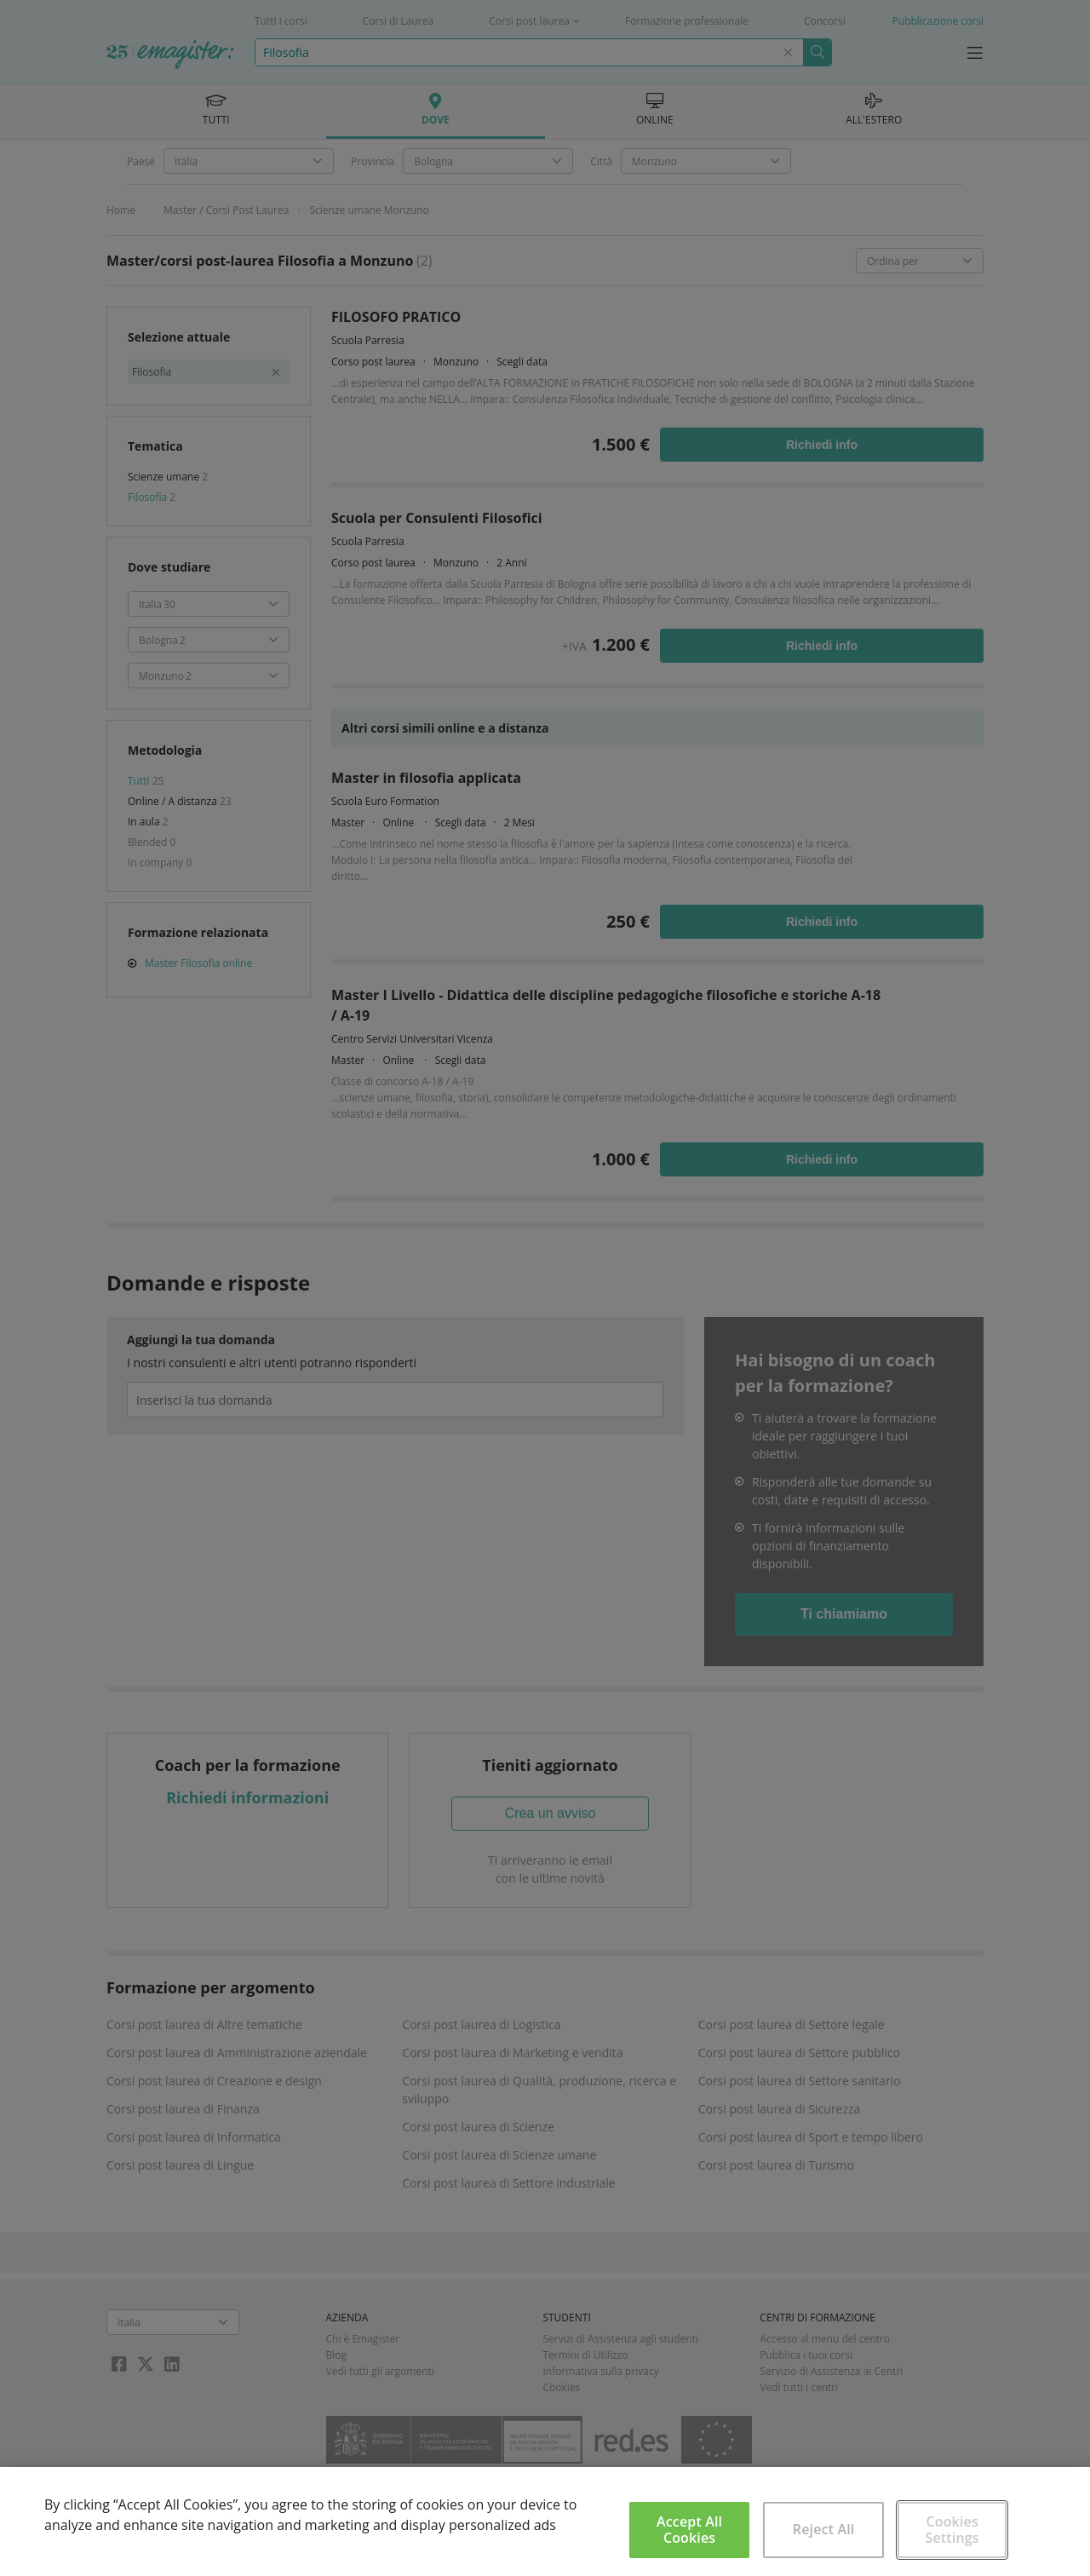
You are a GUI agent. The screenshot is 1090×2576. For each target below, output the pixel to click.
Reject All (824, 2529)
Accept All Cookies (689, 2529)
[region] (545, 2521)
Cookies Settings (952, 2529)
